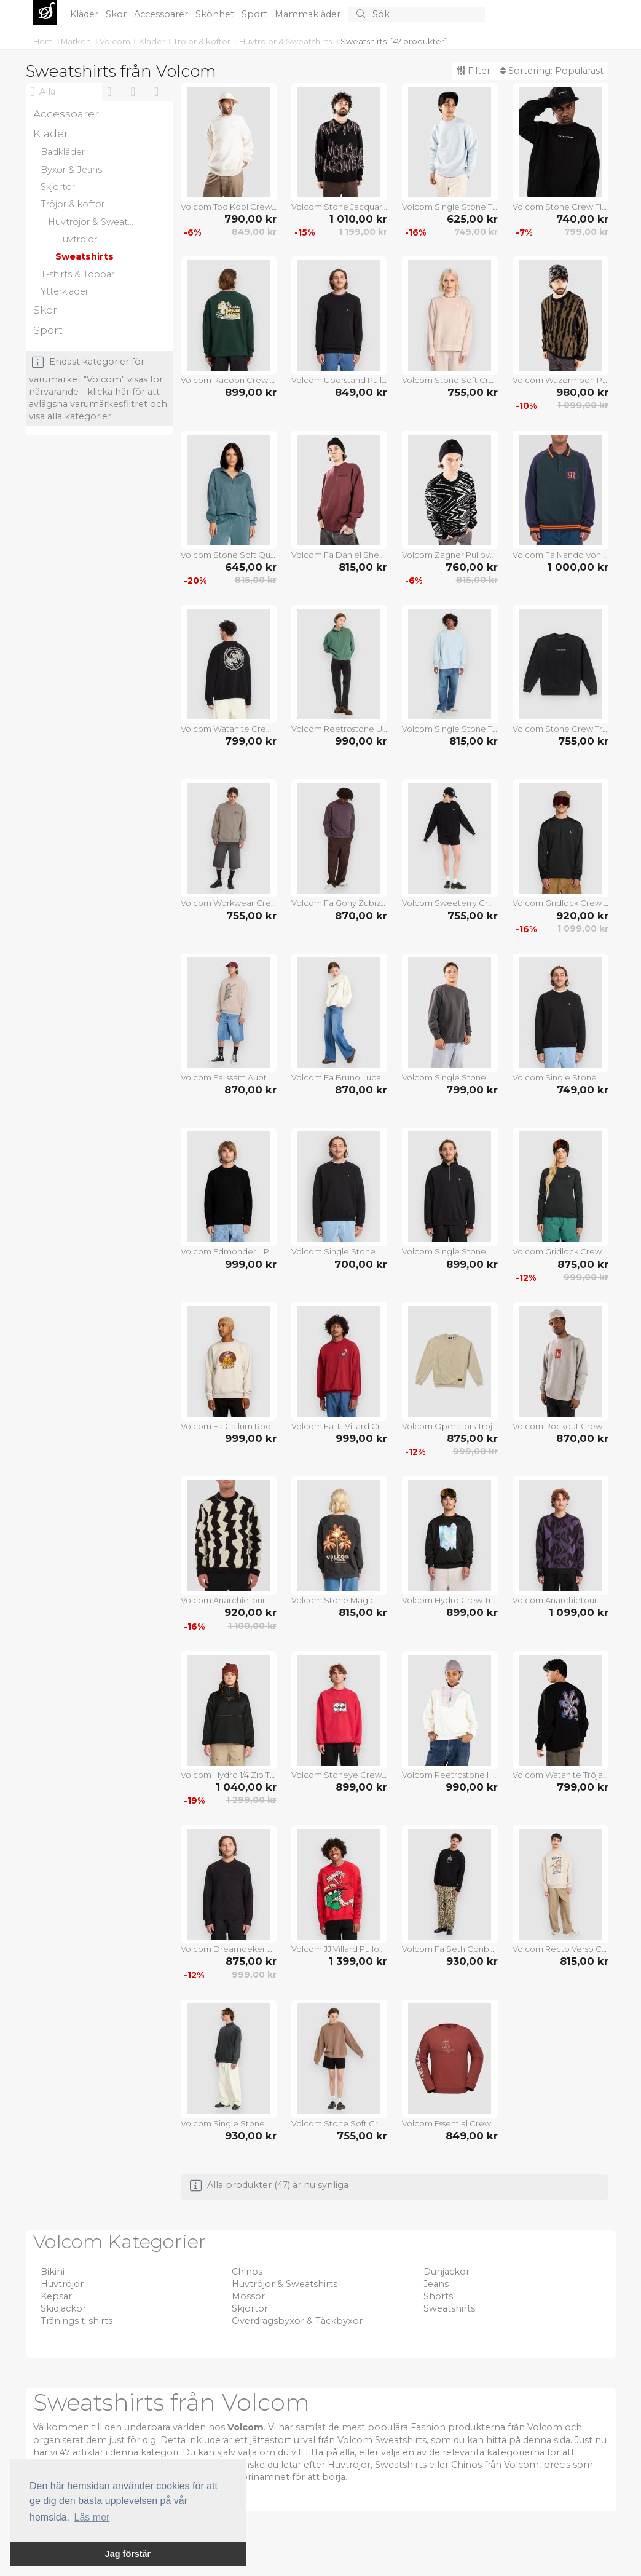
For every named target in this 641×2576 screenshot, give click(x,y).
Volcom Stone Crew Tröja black (560, 729)
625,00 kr (472, 219)
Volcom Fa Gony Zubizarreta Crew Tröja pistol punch (339, 903)
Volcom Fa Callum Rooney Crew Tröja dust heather (229, 1426)
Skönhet (216, 14)
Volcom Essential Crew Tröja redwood (450, 2123)
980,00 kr (582, 392)
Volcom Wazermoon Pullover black (560, 380)
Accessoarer (162, 14)
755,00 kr (472, 392)
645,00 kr (251, 567)
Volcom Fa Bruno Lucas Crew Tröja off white (339, 1077)
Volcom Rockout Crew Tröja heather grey (560, 1426)
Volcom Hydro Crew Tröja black (450, 1600)
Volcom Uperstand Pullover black (339, 380)
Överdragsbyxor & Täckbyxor (297, 2320)
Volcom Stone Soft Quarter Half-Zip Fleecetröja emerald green (229, 555)
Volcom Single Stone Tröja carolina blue (450, 207)
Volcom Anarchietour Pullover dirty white (229, 1600)
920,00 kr (582, 916)
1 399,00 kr (358, 1961)
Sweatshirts (363, 41)
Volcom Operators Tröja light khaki (450, 1426)
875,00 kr (582, 1264)
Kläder (85, 14)
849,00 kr (254, 232)
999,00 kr (251, 1264)
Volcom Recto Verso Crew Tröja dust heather (560, 1949)
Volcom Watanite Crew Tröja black (229, 729)
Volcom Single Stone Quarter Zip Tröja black (450, 1251)
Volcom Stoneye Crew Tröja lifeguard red (339, 1775)
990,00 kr (361, 741)
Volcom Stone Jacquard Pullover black (339, 207)
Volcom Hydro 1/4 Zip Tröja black (229, 1775)
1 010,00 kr (358, 219)
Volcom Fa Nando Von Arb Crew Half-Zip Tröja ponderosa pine (560, 555)
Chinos (247, 2271)
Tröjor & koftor (202, 41)
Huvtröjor (62, 2283)
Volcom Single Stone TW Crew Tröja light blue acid (450, 729)
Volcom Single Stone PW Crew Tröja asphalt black (450, 1077)
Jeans (436, 2283)
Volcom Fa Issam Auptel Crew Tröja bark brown (229, 1077)
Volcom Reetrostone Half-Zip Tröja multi (450, 1775)
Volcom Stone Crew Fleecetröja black (560, 207)
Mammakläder (309, 14)
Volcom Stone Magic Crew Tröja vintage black (339, 1600)
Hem (44, 41)
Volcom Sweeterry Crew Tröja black (450, 903)
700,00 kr (360, 1264)
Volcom (116, 41)
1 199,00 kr (363, 232)
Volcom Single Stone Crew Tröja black (560, 1077)
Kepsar (56, 2296)
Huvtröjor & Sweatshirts (286, 41)
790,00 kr (250, 219)
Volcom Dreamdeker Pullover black (229, 1949)
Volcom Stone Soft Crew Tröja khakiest (450, 380)
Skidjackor (63, 2308)
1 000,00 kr (578, 567)
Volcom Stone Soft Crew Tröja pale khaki (339, 2123)
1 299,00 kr (251, 1800)
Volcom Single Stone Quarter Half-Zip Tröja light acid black (229, 2123)
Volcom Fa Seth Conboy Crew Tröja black (450, 1949)
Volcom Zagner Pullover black (450, 555)
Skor (117, 14)
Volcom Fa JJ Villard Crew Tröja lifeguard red (339, 1426)
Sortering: (552, 70)
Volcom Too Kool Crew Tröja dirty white (229, 207)
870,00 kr (361, 916)
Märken (77, 41)
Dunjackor (446, 2271)
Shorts (438, 2296)
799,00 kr (586, 232)
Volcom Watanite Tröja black (560, 1775)
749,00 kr (476, 232)
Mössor (248, 2296)
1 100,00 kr (252, 1626)
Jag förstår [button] (128, 2554)
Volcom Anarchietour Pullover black (560, 1600)
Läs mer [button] (92, 2517)
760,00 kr (472, 567)
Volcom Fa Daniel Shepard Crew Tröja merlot (339, 555)
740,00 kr (582, 219)
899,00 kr (251, 392)
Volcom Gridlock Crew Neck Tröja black (560, 903)
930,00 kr (472, 1961)
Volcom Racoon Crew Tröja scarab (229, 380)
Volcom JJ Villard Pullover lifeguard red (339, 1949)
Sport (256, 14)
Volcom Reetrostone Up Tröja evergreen (339, 729)
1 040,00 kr (246, 1787)
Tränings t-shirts (76, 2320)
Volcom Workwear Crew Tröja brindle (229, 903)
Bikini (53, 2271)
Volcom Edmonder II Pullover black (229, 1251)
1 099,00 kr (582, 405)
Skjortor (250, 2308)
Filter (473, 70)
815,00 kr (256, 580)
